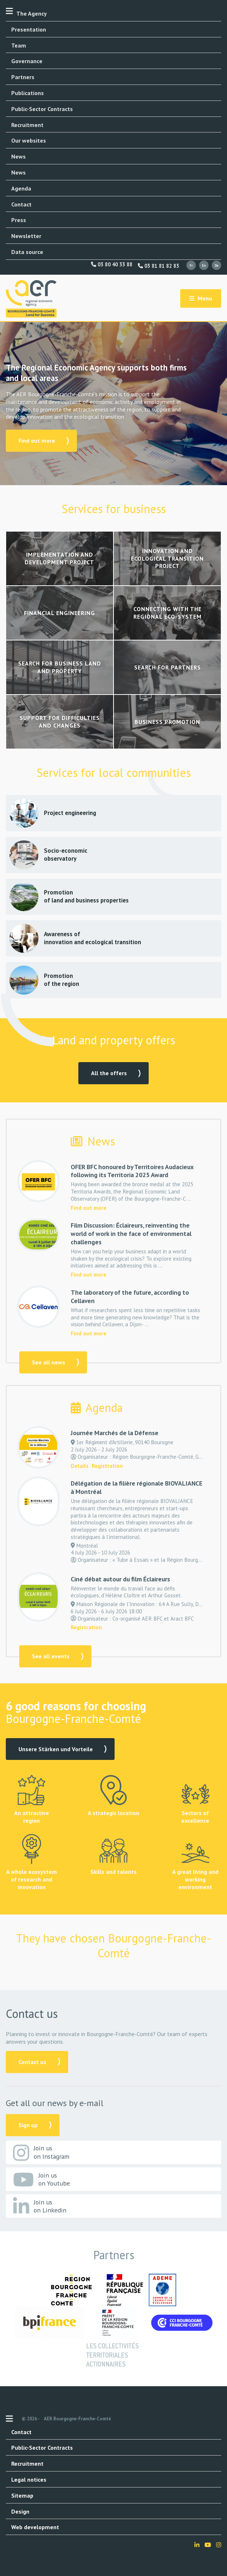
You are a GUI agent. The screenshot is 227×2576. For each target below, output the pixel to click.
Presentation (28, 29)
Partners (22, 77)
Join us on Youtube (41, 2179)
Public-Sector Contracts (42, 108)
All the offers (109, 1073)
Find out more (36, 440)
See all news (48, 1362)
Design (20, 2511)
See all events (51, 1656)
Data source (27, 251)
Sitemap (22, 2495)
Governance (26, 61)
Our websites (28, 140)
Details (79, 1465)
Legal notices (28, 2479)
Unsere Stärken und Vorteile (55, 1749)
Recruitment (27, 124)
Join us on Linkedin (40, 2206)
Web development (35, 2527)
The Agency (31, 13)
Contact (21, 204)
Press (18, 220)
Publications (27, 93)
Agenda (21, 188)
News (18, 156)
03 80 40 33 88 (111, 264)
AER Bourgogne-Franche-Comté (77, 2419)
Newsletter (26, 235)
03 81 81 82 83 (158, 266)
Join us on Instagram (41, 2152)
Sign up (28, 2125)
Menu (200, 298)
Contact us (32, 2061)
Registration (107, 1465)
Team (18, 45)
